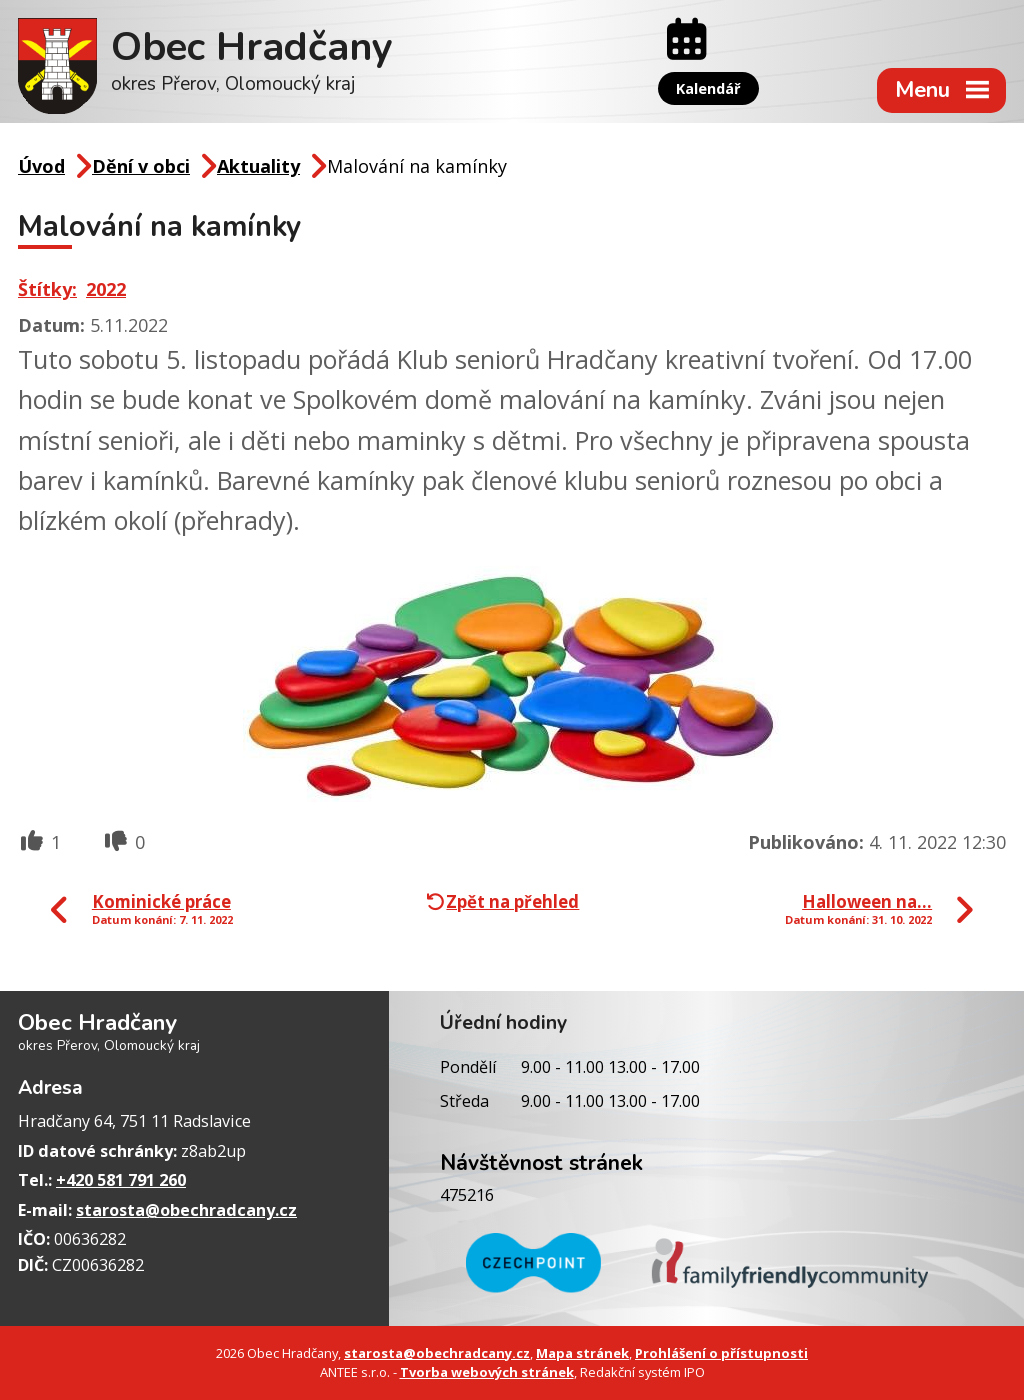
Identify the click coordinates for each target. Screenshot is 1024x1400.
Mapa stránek (582, 1353)
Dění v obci (141, 166)
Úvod (41, 166)
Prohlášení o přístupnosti (721, 1353)
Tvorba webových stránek (487, 1372)
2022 (106, 289)
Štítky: (47, 289)
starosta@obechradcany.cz (186, 1210)
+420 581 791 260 (121, 1180)
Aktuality (258, 166)
